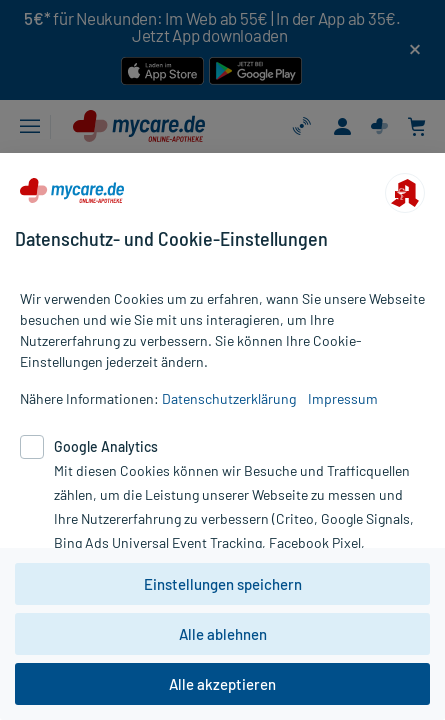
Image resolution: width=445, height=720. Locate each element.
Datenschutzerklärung (229, 398)
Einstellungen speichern (223, 584)
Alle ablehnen (223, 634)
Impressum (343, 398)
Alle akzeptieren (222, 684)
